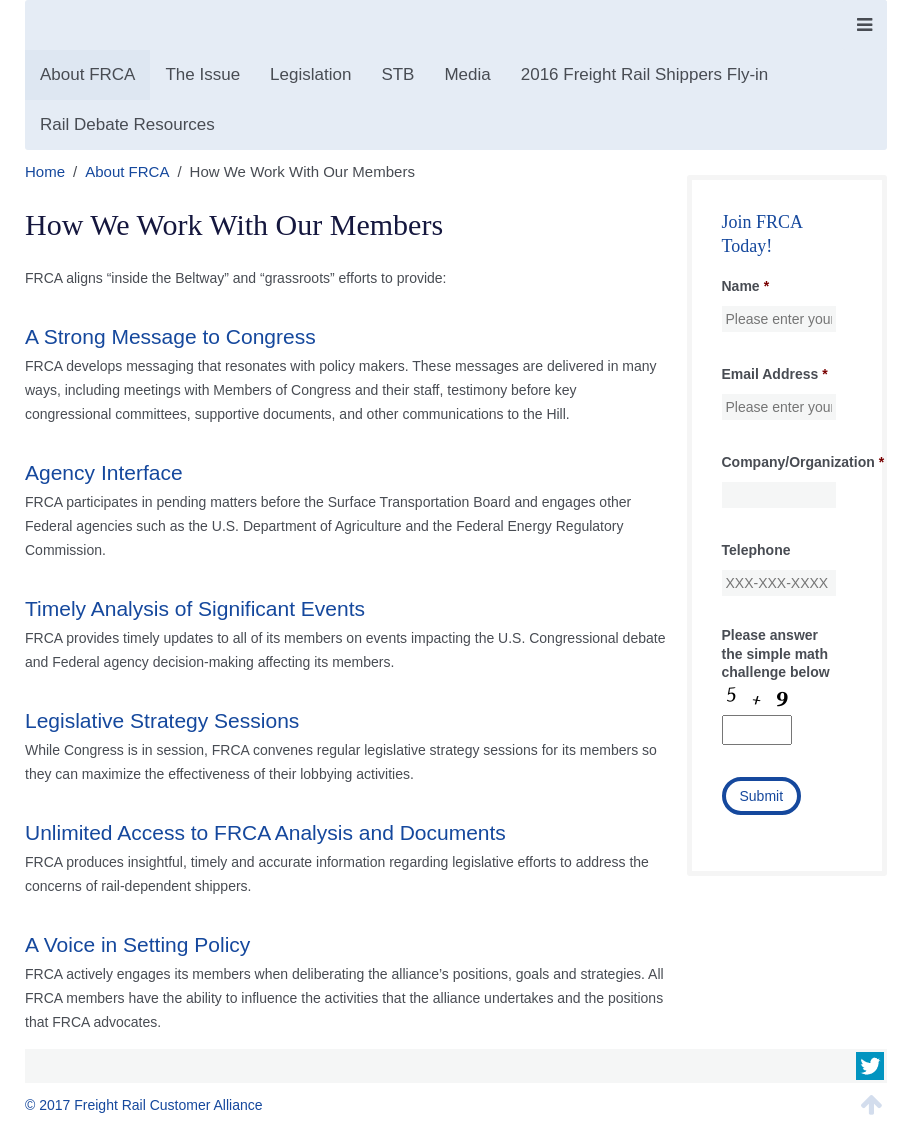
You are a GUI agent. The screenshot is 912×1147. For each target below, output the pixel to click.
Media (467, 74)
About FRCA (87, 74)
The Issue (202, 74)
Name (746, 286)
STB (397, 74)
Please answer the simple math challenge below (776, 653)
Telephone (756, 550)
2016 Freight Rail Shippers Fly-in (645, 74)
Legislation (310, 74)
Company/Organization (803, 462)
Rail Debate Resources (127, 124)
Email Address (775, 374)
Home (45, 171)
